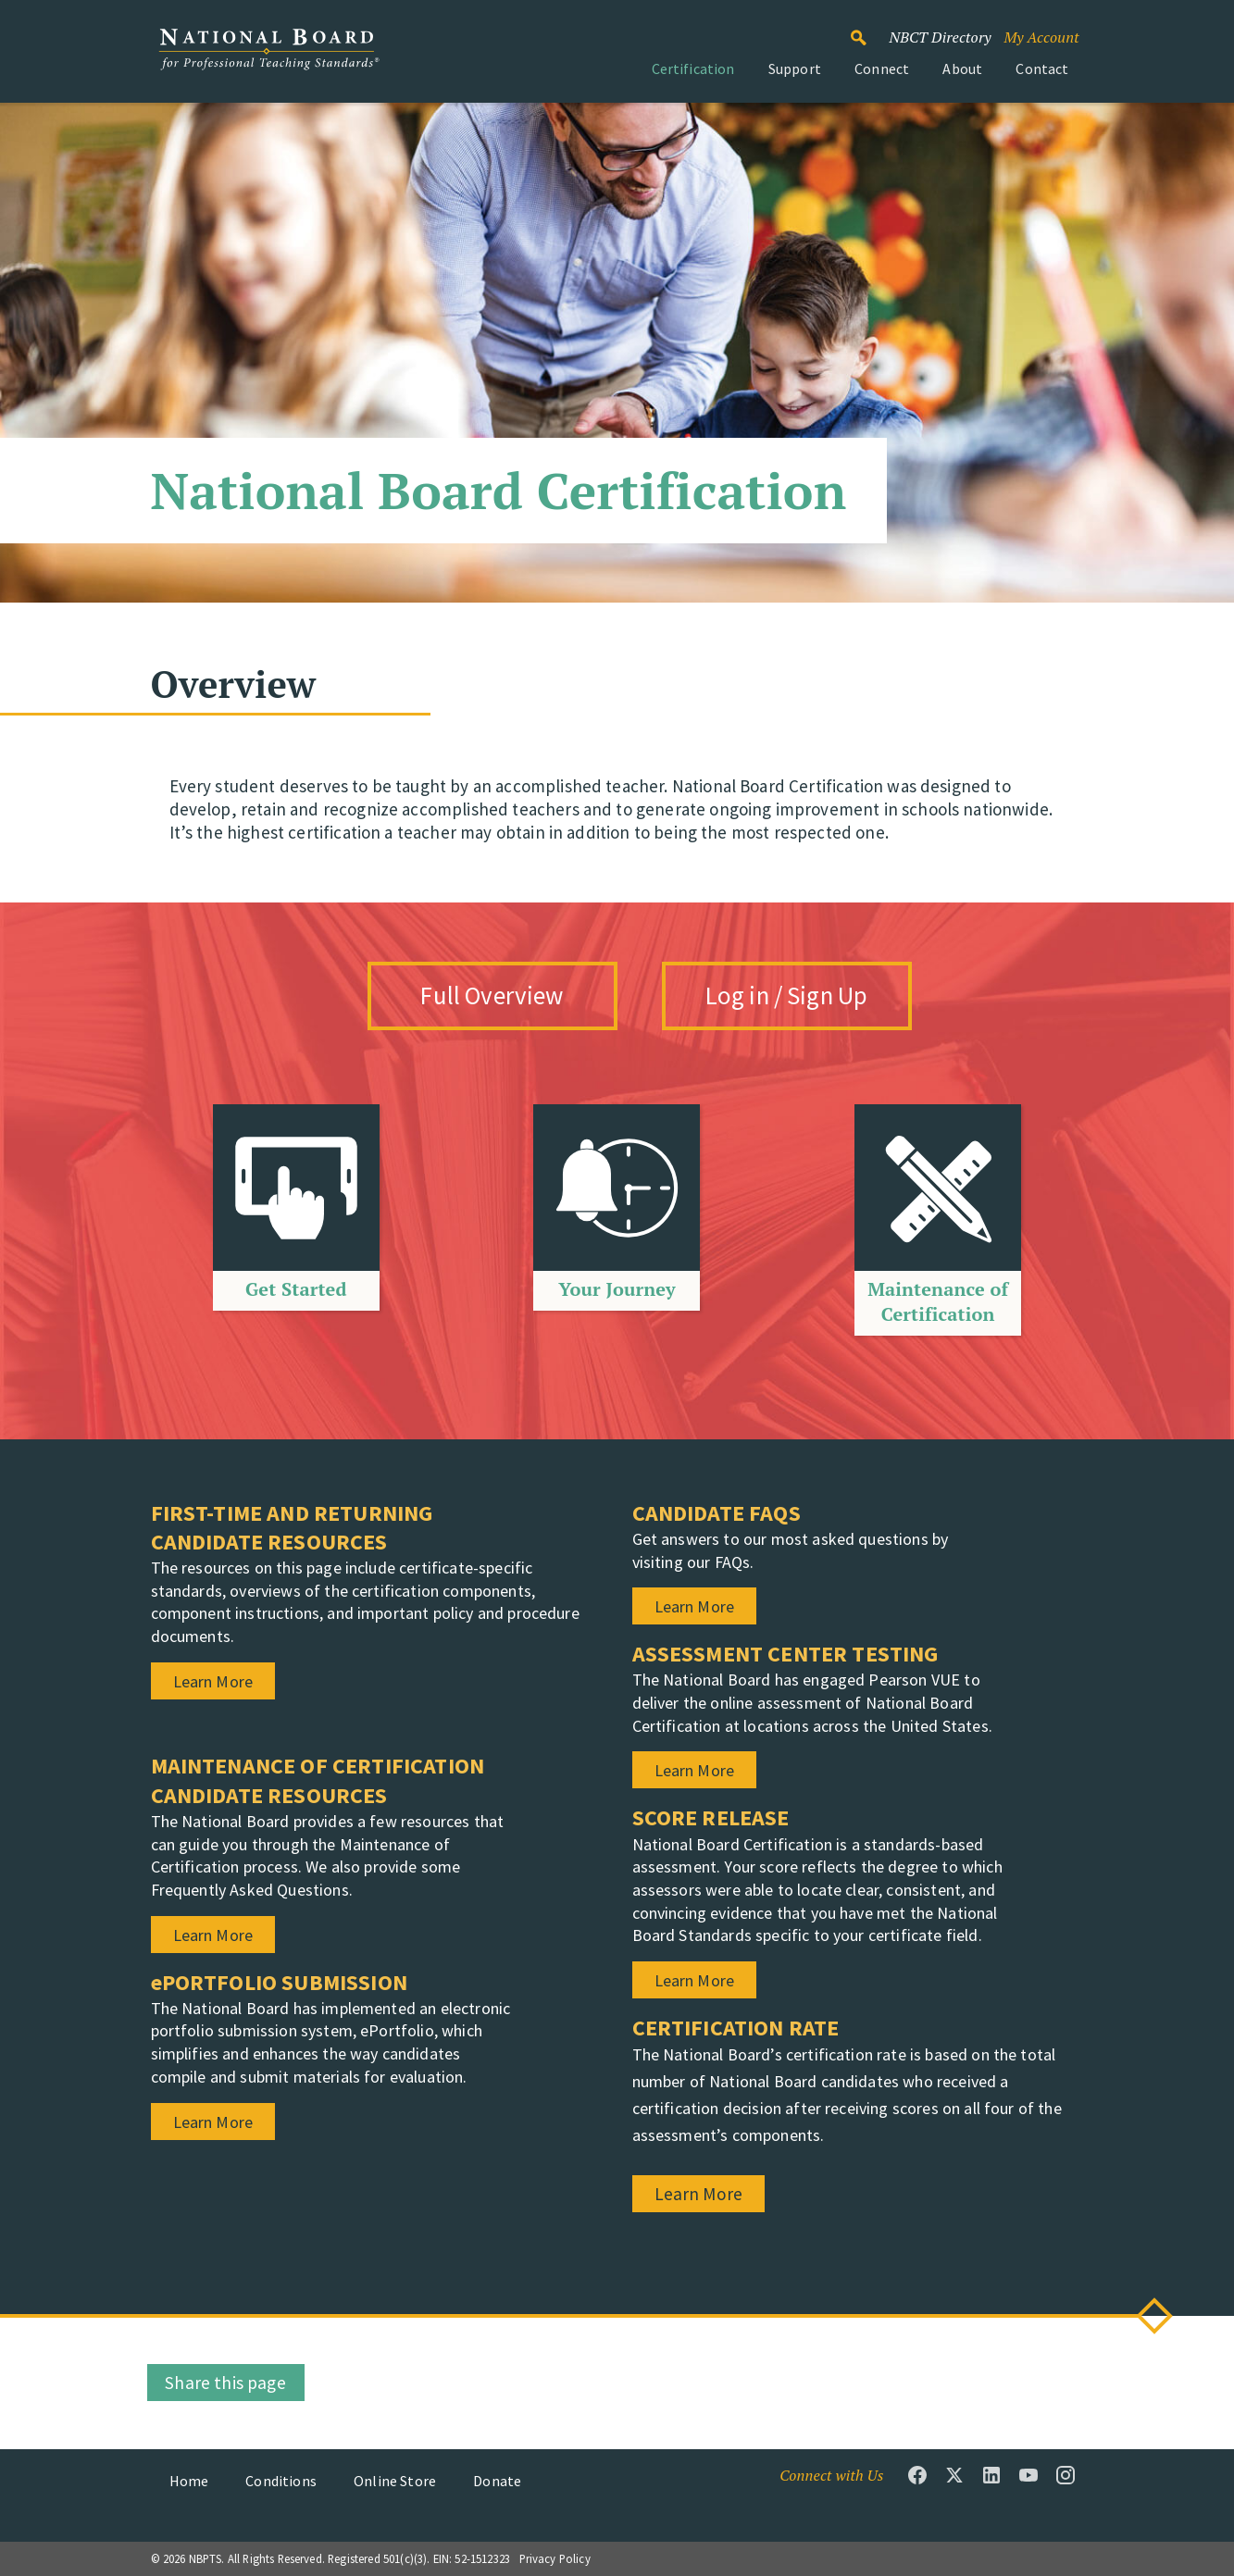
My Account (1040, 37)
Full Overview (491, 995)
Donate (497, 2480)
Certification (693, 68)
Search (868, 30)
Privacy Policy (555, 2558)
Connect (881, 68)
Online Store (395, 2480)
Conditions (281, 2480)
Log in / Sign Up (786, 995)
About (962, 68)
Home (189, 2480)
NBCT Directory (940, 37)
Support (794, 68)
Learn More (698, 2194)
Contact (1042, 68)
